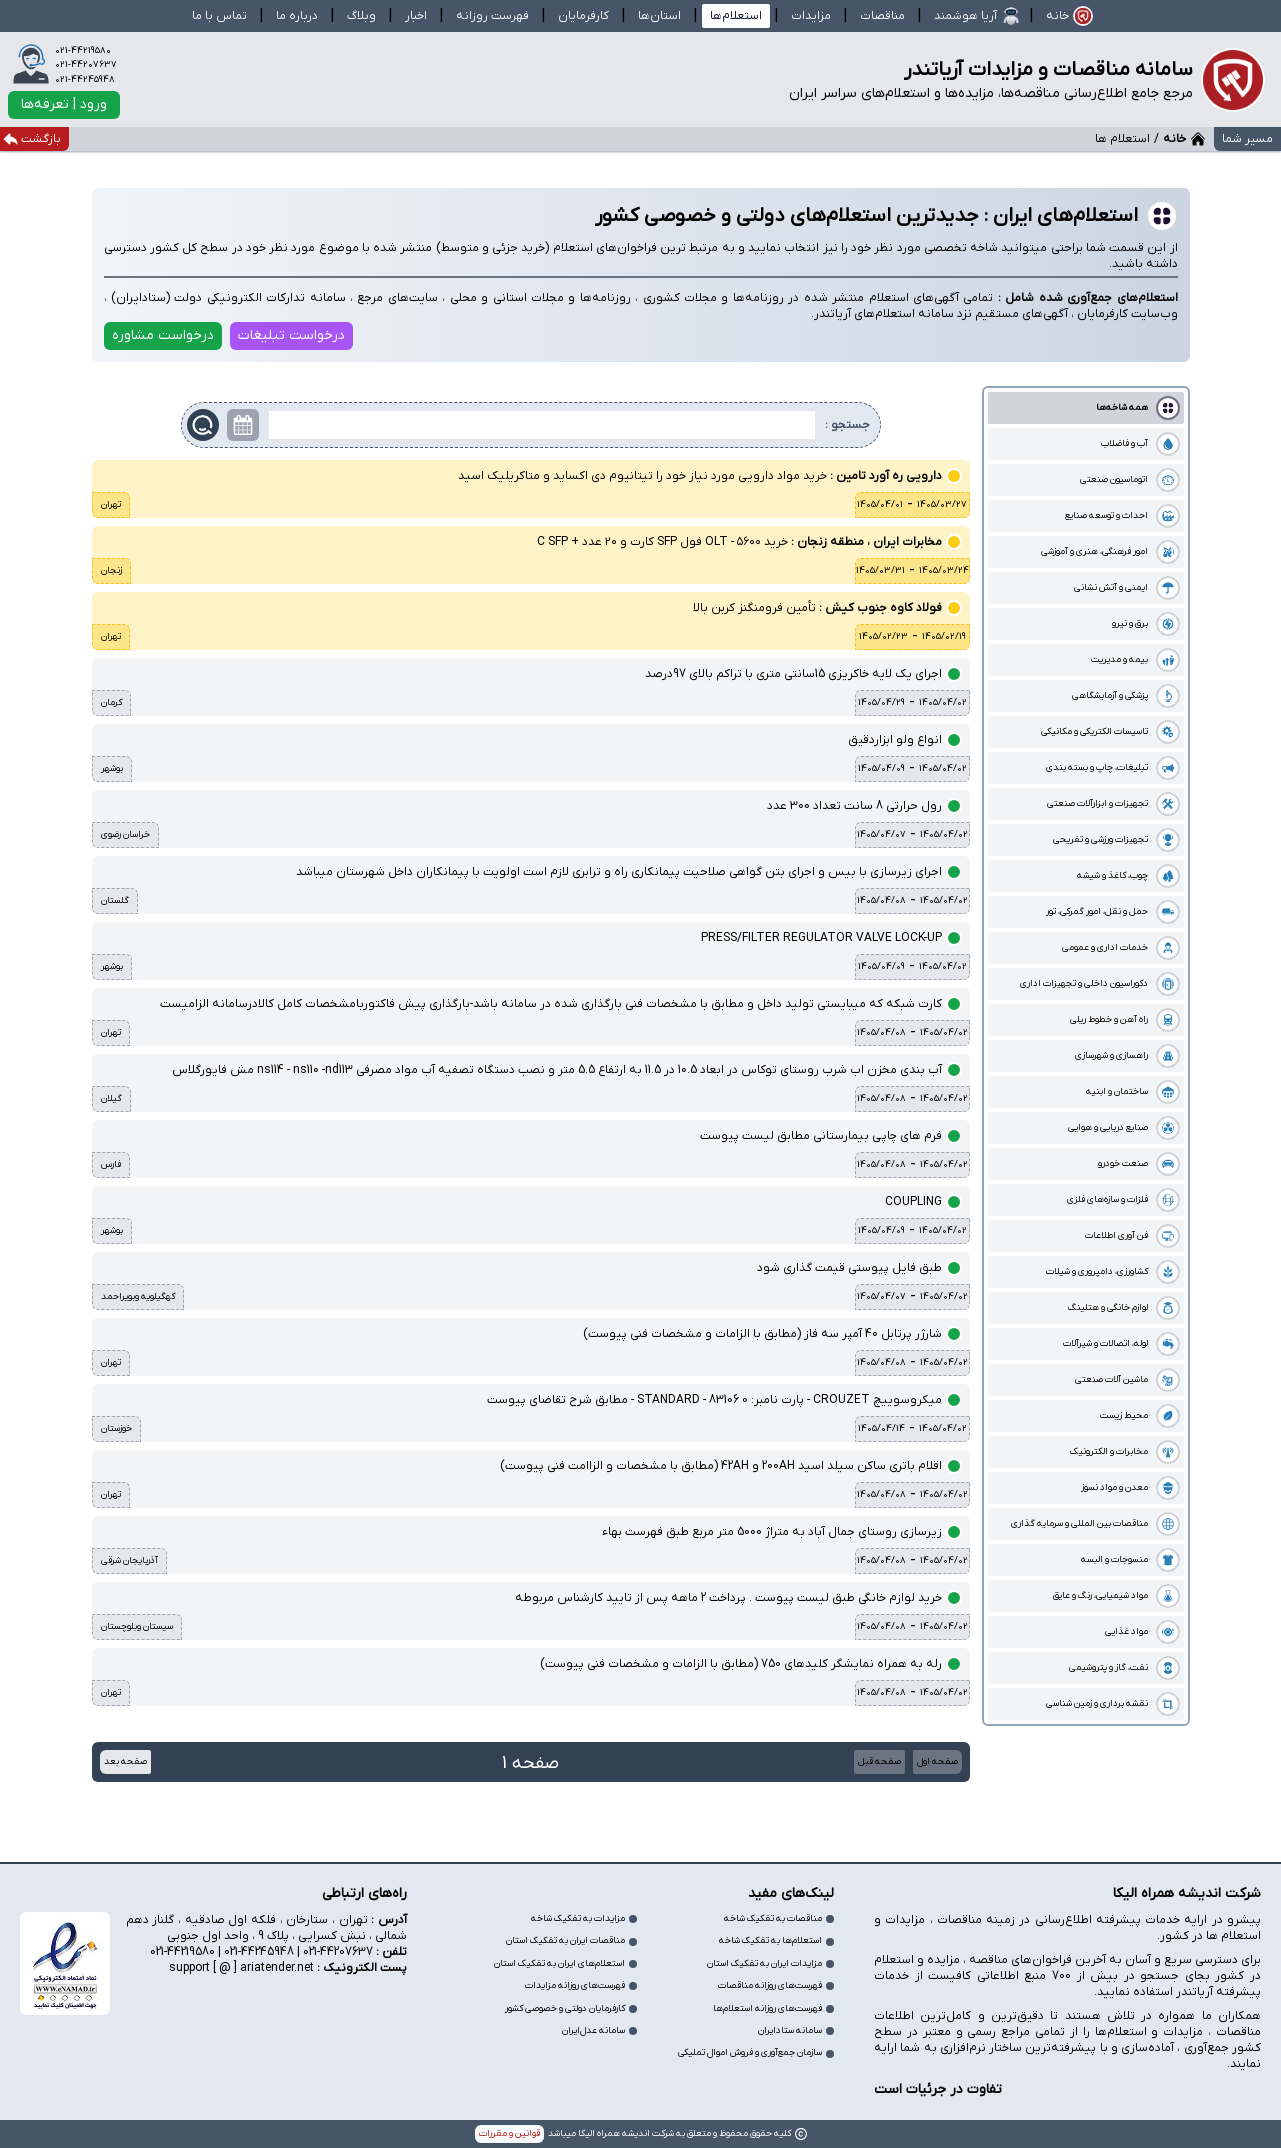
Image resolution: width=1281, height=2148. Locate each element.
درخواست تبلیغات (291, 335)
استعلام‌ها (736, 16)
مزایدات (811, 16)
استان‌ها (659, 16)
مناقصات (882, 16)
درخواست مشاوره (163, 335)
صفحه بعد (125, 1761)
